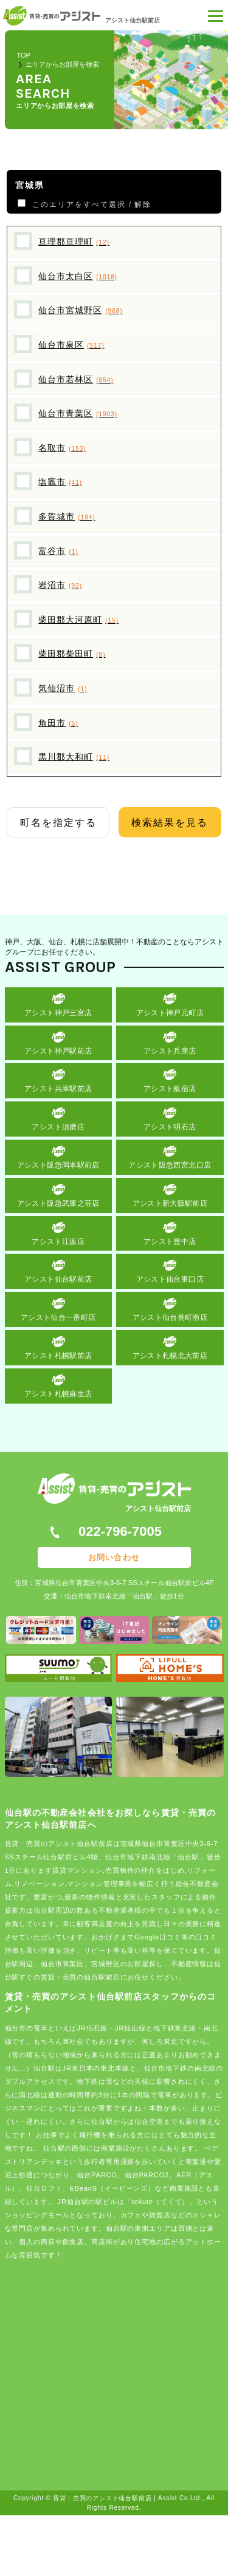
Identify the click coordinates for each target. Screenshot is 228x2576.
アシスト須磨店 (58, 1127)
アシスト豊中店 (169, 1241)
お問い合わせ (113, 1557)
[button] (215, 17)
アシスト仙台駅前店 (58, 1279)
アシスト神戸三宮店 (58, 1013)
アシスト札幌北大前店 (170, 1355)
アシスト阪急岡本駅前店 (58, 1165)
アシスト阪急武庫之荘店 (58, 1203)
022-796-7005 (120, 1531)
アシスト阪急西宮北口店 (169, 1165)
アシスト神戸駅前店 (58, 1051)
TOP (23, 55)
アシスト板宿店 (169, 1088)
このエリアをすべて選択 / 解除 (89, 204)
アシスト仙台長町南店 (170, 1317)
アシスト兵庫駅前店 (58, 1088)
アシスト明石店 (169, 1127)
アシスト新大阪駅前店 (170, 1203)
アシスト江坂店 (58, 1241)
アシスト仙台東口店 (170, 1279)
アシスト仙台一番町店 (58, 1317)
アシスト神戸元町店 (170, 1013)
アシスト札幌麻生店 (58, 1394)
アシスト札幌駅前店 (58, 1355)
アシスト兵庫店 (169, 1051)
